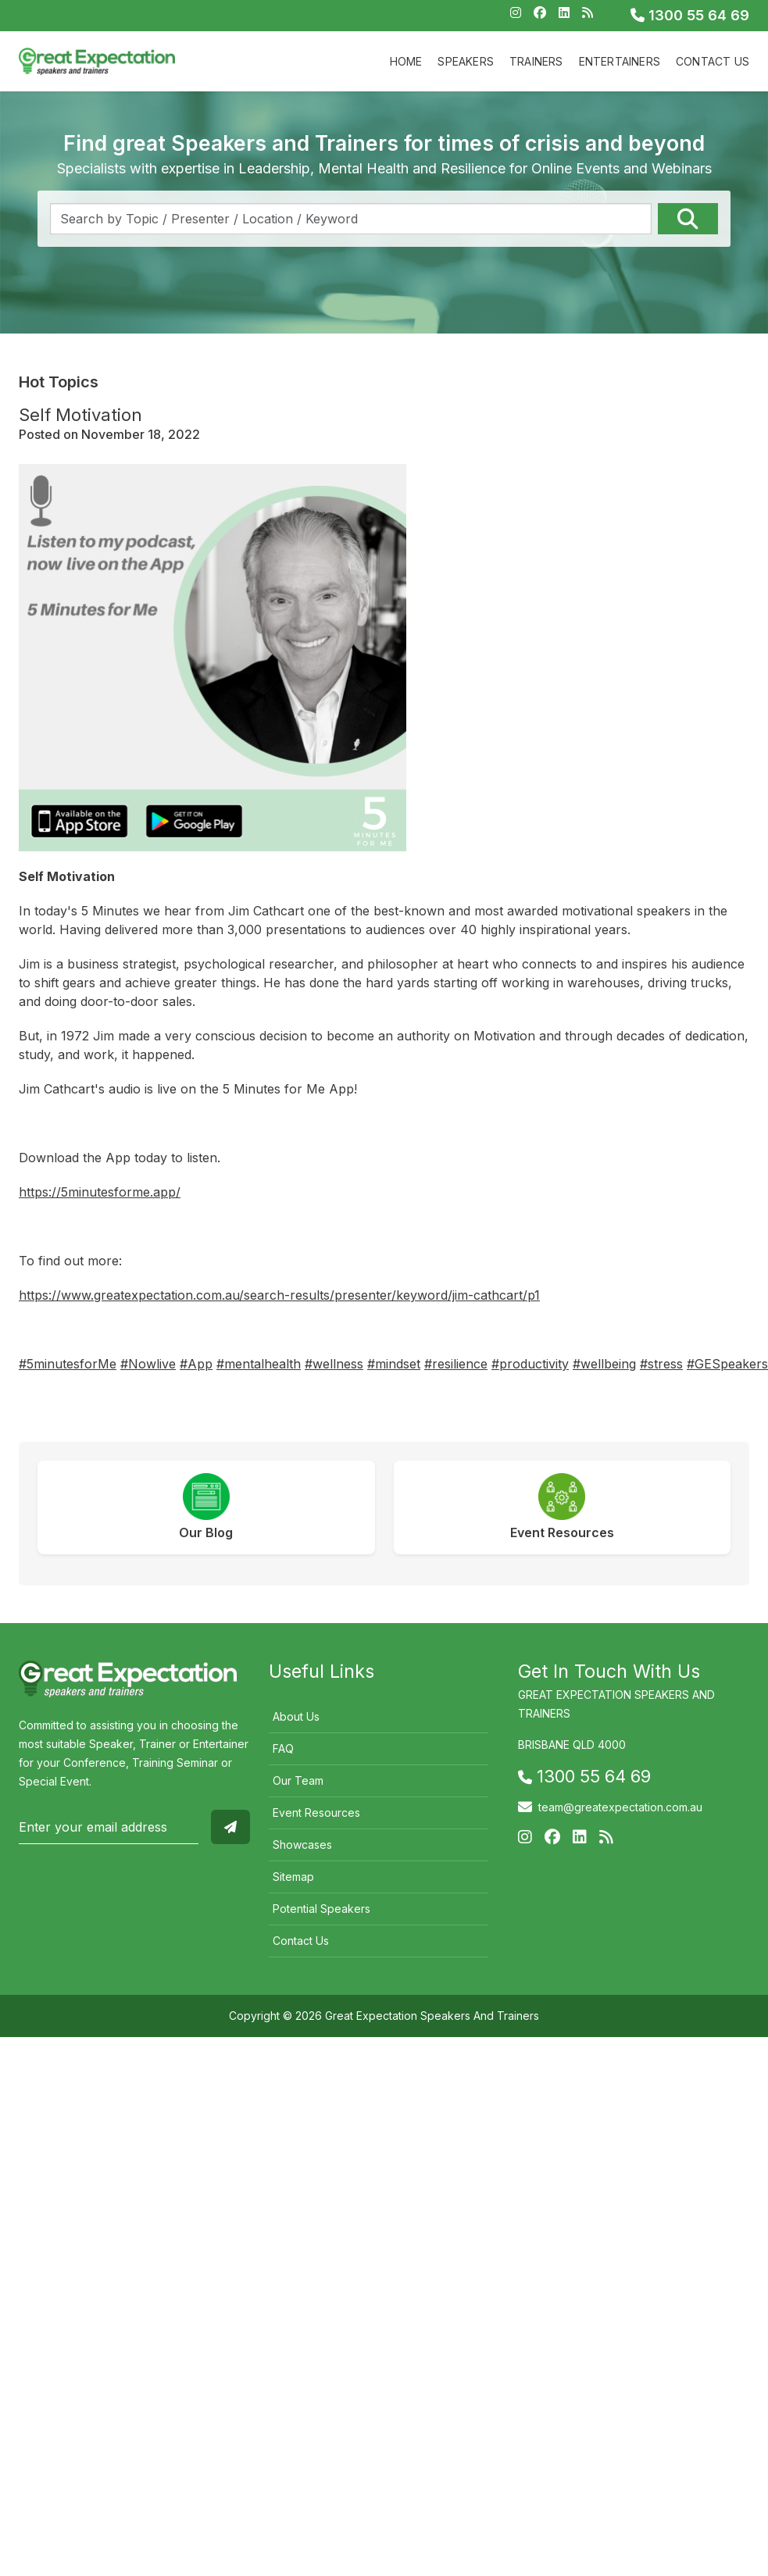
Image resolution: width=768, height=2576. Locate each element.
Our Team (298, 1780)
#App (196, 1364)
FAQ (283, 1748)
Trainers (536, 61)
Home (406, 61)
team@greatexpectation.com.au (620, 1807)
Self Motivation (80, 415)
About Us (296, 1716)
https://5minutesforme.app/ (99, 1192)
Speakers (466, 61)
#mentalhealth (258, 1364)
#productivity (530, 1364)
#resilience (456, 1364)
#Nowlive (148, 1364)
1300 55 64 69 (689, 15)
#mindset (393, 1364)
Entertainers (619, 61)
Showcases (302, 1844)
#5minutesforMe (67, 1364)
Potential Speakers (321, 1908)
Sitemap (293, 1876)
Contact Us (712, 61)
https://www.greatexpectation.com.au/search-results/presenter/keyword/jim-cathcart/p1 (279, 1295)
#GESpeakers (727, 1364)
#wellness (334, 1364)
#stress (661, 1364)
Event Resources (316, 1812)
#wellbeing (604, 1364)
